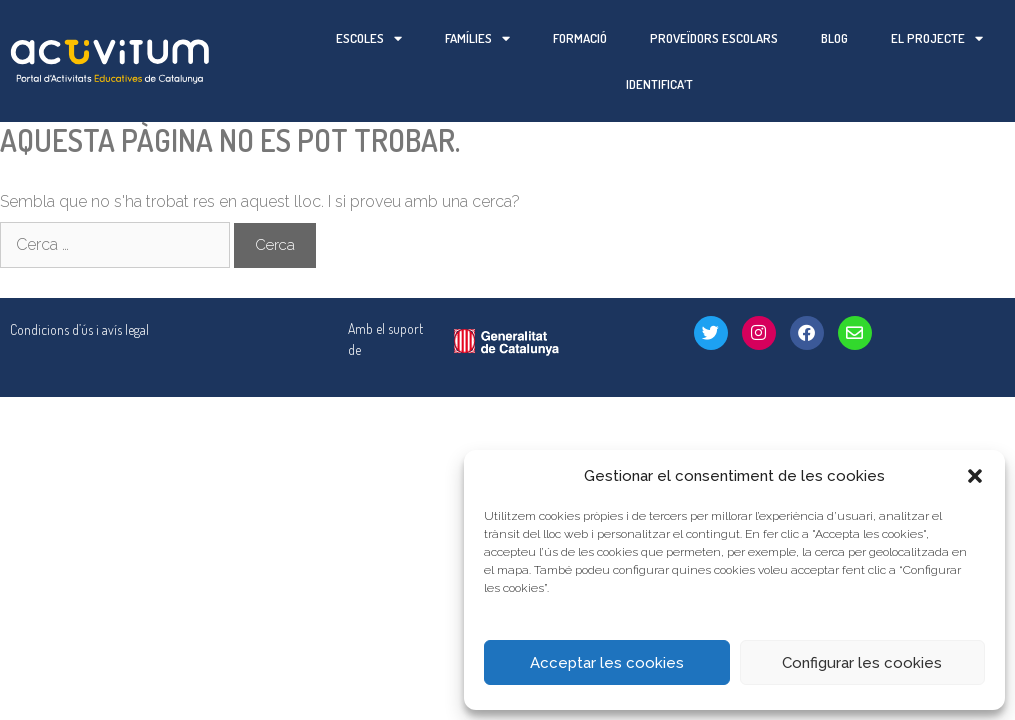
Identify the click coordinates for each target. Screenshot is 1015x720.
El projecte (937, 38)
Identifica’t (659, 84)
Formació (580, 38)
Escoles (369, 38)
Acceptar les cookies (607, 663)
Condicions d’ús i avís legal (79, 283)
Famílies (477, 38)
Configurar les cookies (862, 663)
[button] (975, 476)
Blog (834, 38)
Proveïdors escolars (714, 38)
